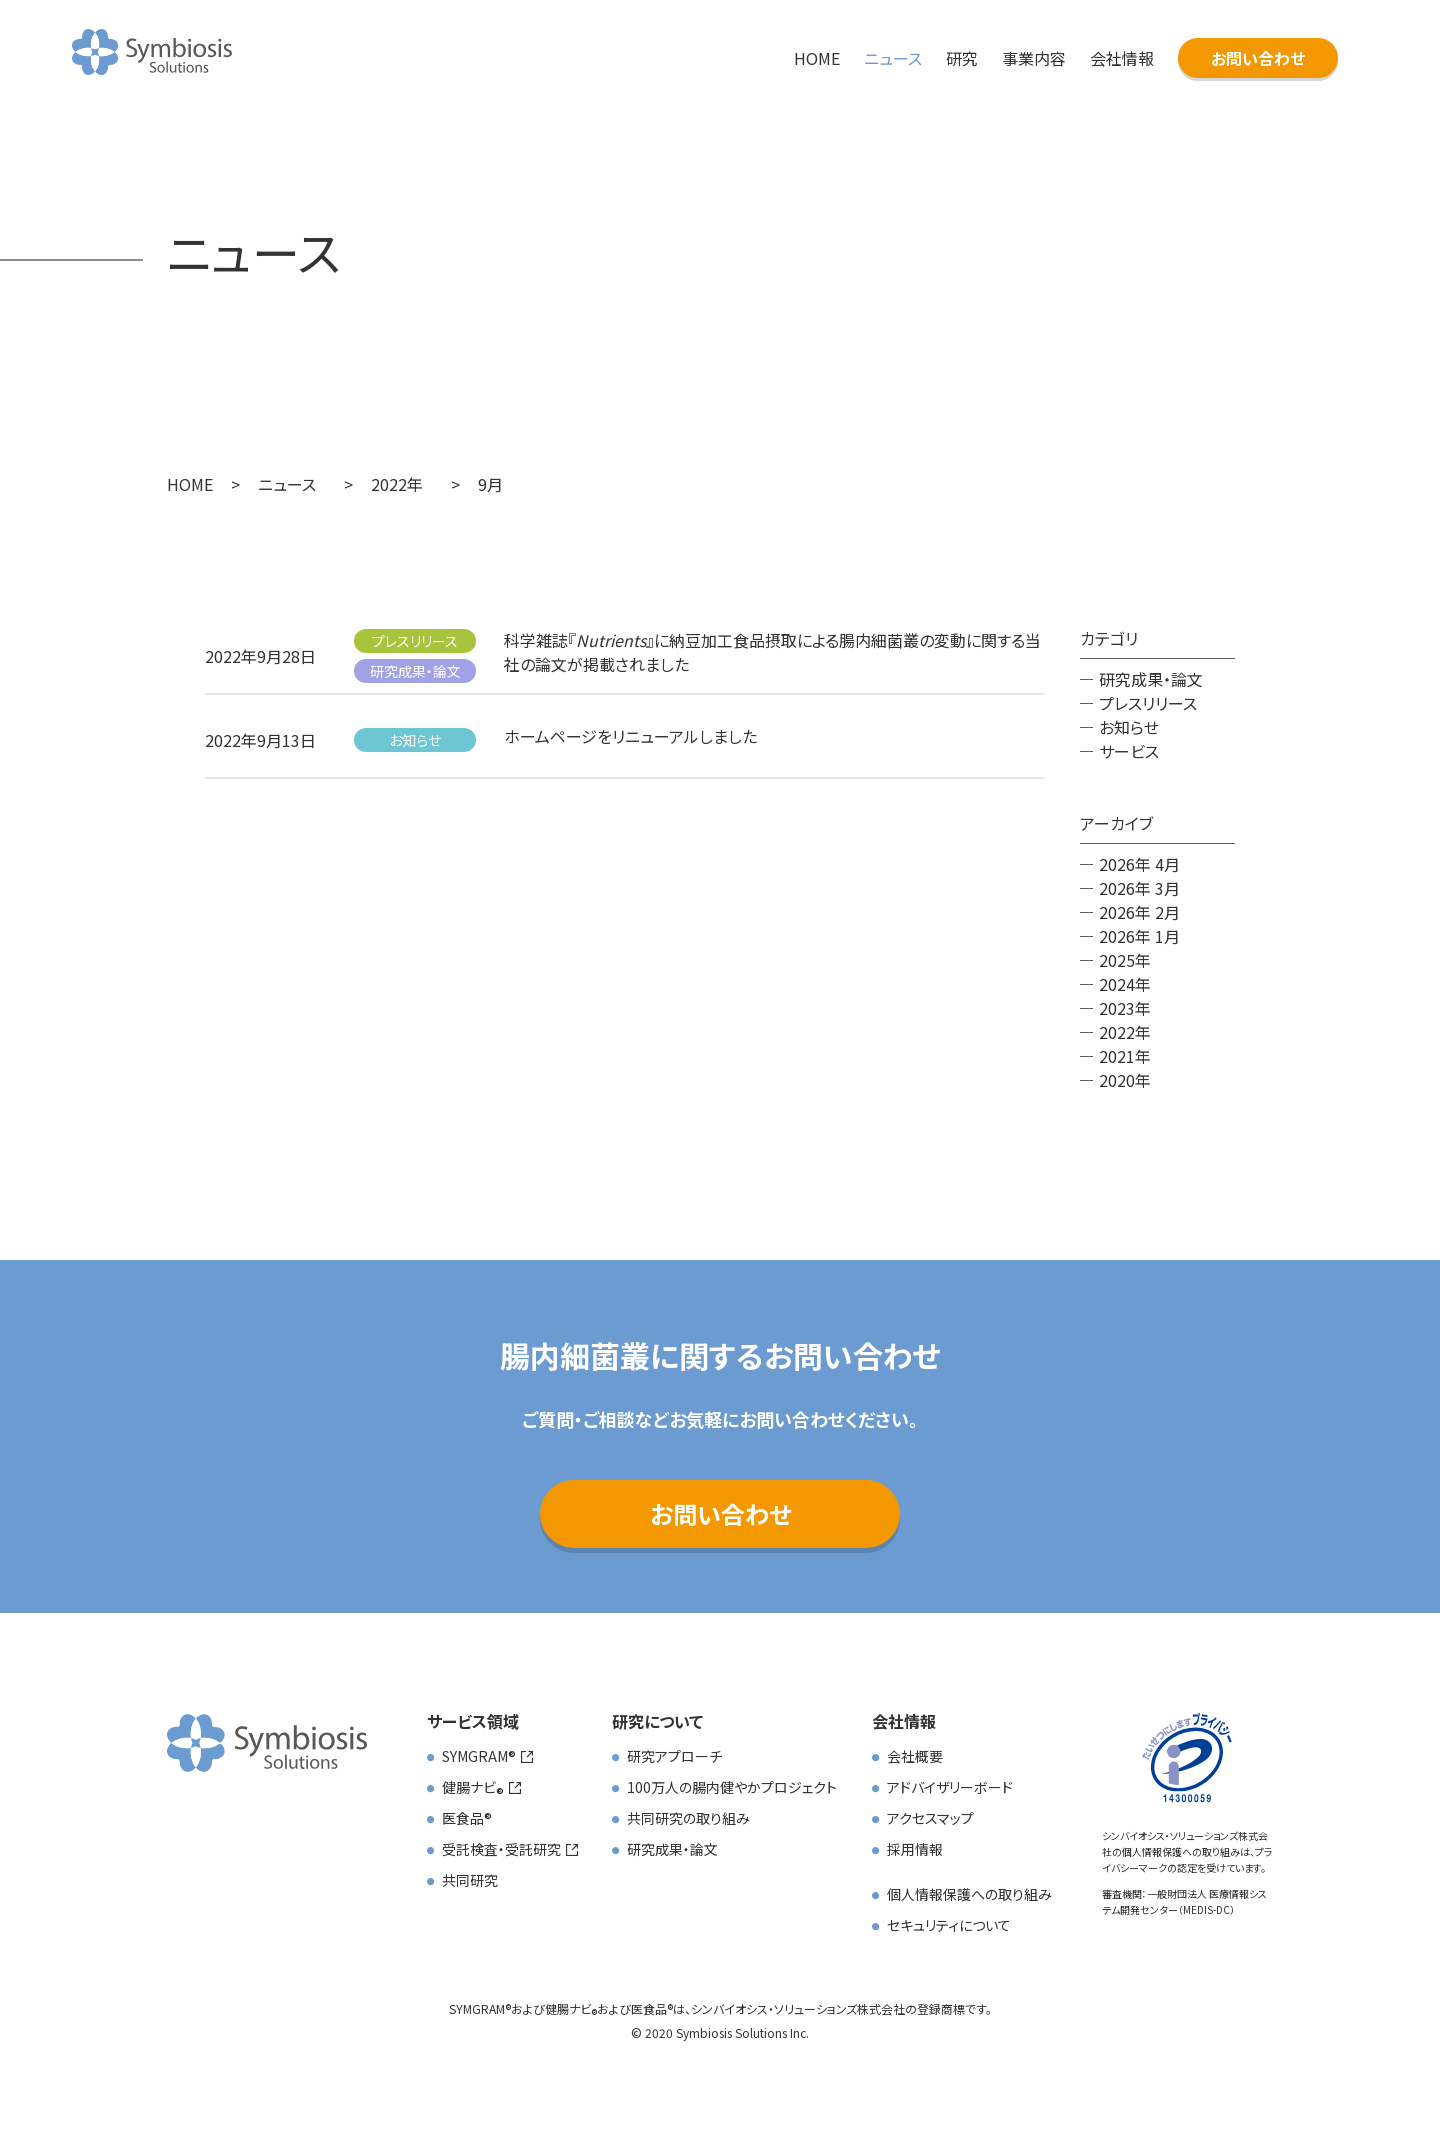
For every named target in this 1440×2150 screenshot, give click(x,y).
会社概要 (915, 1756)
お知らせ (415, 740)
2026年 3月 (1139, 888)
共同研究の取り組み (688, 1818)
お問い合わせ (1258, 58)
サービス (1129, 751)
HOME (817, 58)
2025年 (1125, 960)
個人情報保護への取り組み (969, 1894)
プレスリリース (415, 641)
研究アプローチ (674, 1756)
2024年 (1125, 984)
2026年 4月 (1139, 864)
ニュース (893, 58)
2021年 (1125, 1056)
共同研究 (470, 1880)
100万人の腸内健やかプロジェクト (732, 1787)
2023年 (1125, 1008)
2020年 (1125, 1080)
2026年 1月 (1139, 936)
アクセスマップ (930, 1818)
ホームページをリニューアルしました (630, 736)
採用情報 (915, 1849)
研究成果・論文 (415, 671)
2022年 (1125, 1032)
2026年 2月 (1139, 912)
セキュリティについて (949, 1925)
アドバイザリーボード (950, 1787)
